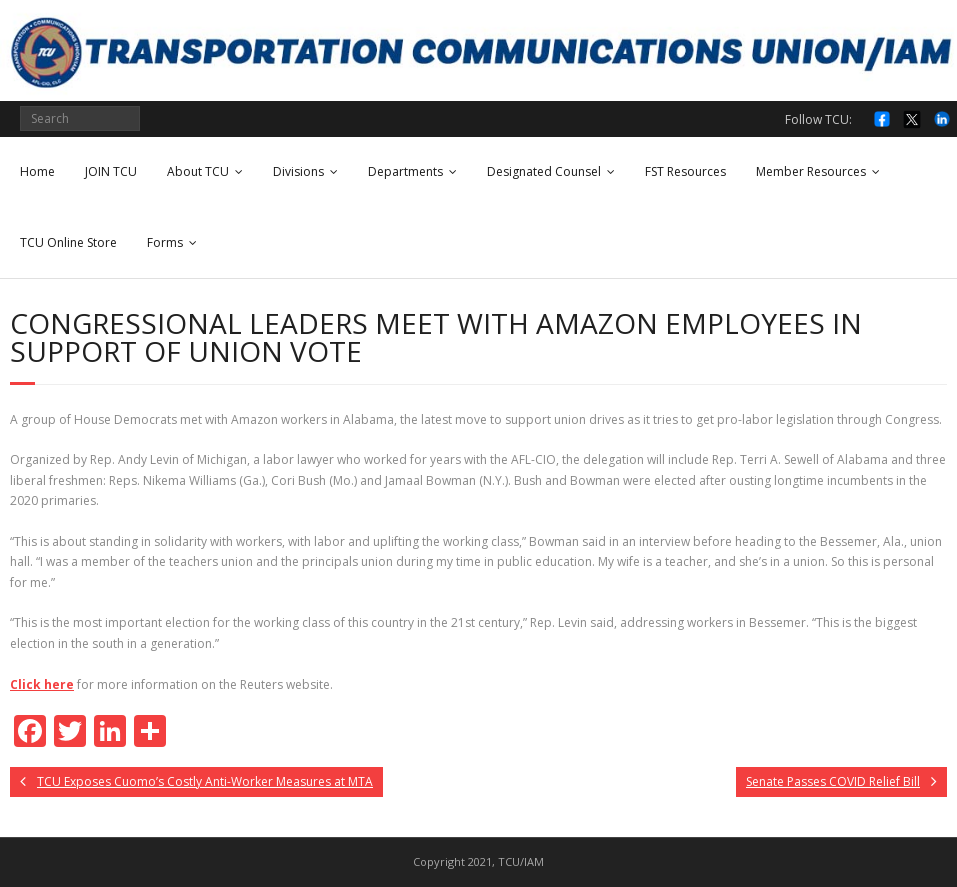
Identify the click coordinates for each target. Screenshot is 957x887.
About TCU (198, 171)
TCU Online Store (68, 242)
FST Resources (685, 171)
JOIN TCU (111, 171)
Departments (405, 171)
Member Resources (811, 171)
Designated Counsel (544, 171)
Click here (42, 684)
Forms (165, 242)
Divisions (298, 171)
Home (37, 171)
